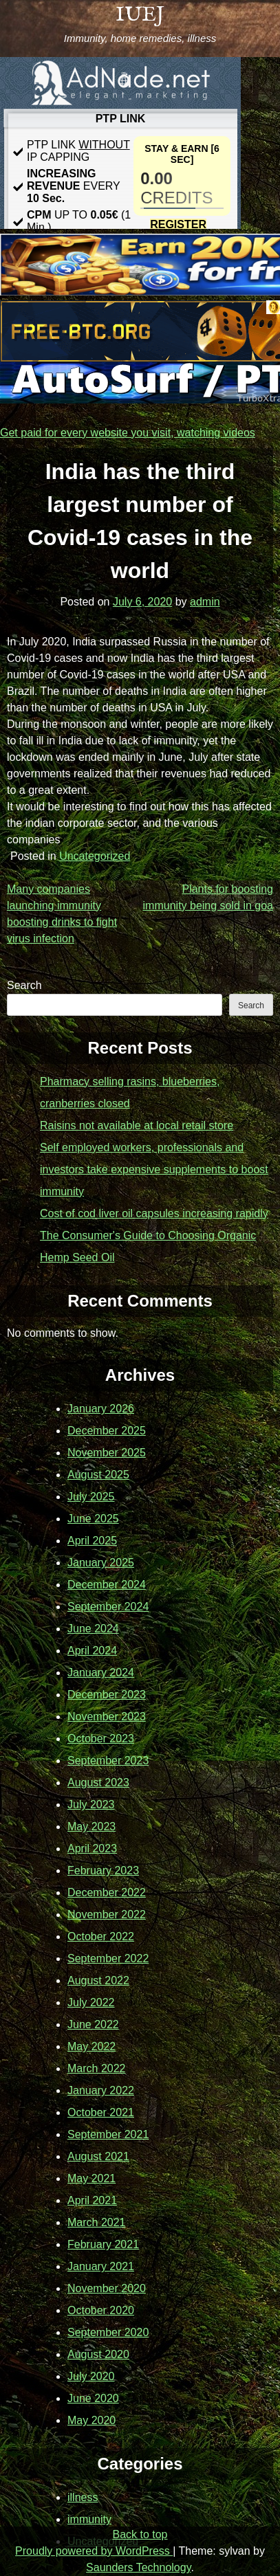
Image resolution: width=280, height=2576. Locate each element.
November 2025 (106, 1452)
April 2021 (92, 2200)
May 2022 (91, 2046)
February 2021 (103, 2244)
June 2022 (93, 2024)
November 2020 (106, 2288)
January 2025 (100, 1562)
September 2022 (108, 1958)
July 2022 (91, 2002)
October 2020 (100, 2310)
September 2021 (108, 2134)
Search (24, 985)
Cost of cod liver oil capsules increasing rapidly (154, 1213)
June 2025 (93, 1518)
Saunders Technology (138, 2567)
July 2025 (91, 1496)
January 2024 (100, 1672)
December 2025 (106, 1430)
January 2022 (100, 2090)
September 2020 (108, 2332)
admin (205, 602)
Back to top (139, 2534)
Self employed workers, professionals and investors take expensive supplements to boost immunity (154, 1169)
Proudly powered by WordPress (94, 2551)
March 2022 (96, 2068)
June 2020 (93, 2398)
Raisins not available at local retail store (136, 1125)
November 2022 (106, 1914)
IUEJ (140, 15)
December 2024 (106, 1584)
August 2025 (98, 1474)
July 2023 (91, 1804)
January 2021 (100, 2266)
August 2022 (98, 1980)
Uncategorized (94, 856)
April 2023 (92, 1848)
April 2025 (92, 1540)
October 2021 (100, 2112)
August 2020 (98, 2354)
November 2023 (106, 1716)
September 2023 (108, 1760)
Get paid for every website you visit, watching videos (127, 432)
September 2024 (108, 1606)
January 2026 (100, 1408)
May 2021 (91, 2178)
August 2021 (98, 2156)
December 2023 (106, 1694)
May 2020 (91, 2420)
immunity (89, 2519)
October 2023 (100, 1738)
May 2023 (91, 1826)
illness (82, 2497)
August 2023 (98, 1782)
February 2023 (103, 1870)
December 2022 (106, 1892)
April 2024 (92, 1650)
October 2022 (100, 1936)
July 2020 (91, 2376)
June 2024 (93, 1628)
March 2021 (96, 2222)
